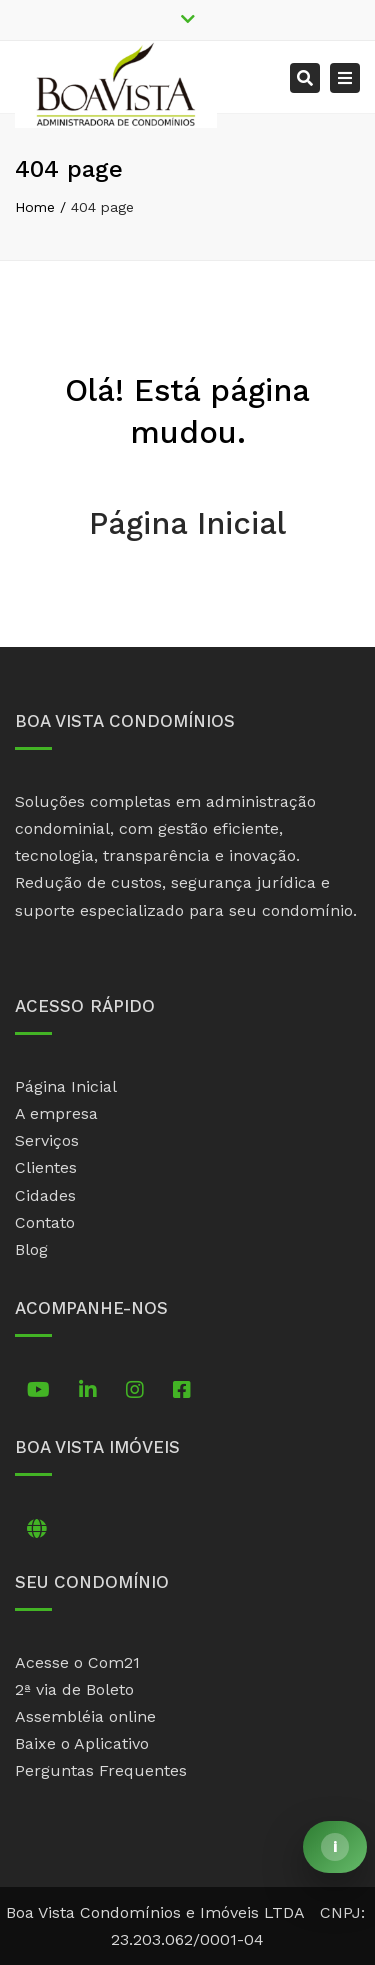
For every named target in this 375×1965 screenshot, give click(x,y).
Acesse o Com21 (77, 1662)
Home (35, 207)
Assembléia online (85, 1716)
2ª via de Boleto (74, 1689)
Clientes (46, 1167)
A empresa (56, 1113)
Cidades (45, 1195)
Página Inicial (187, 523)
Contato (45, 1222)
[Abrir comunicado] (335, 1847)
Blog (31, 1249)
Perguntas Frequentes (101, 1770)
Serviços (47, 1140)
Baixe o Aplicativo (82, 1743)
